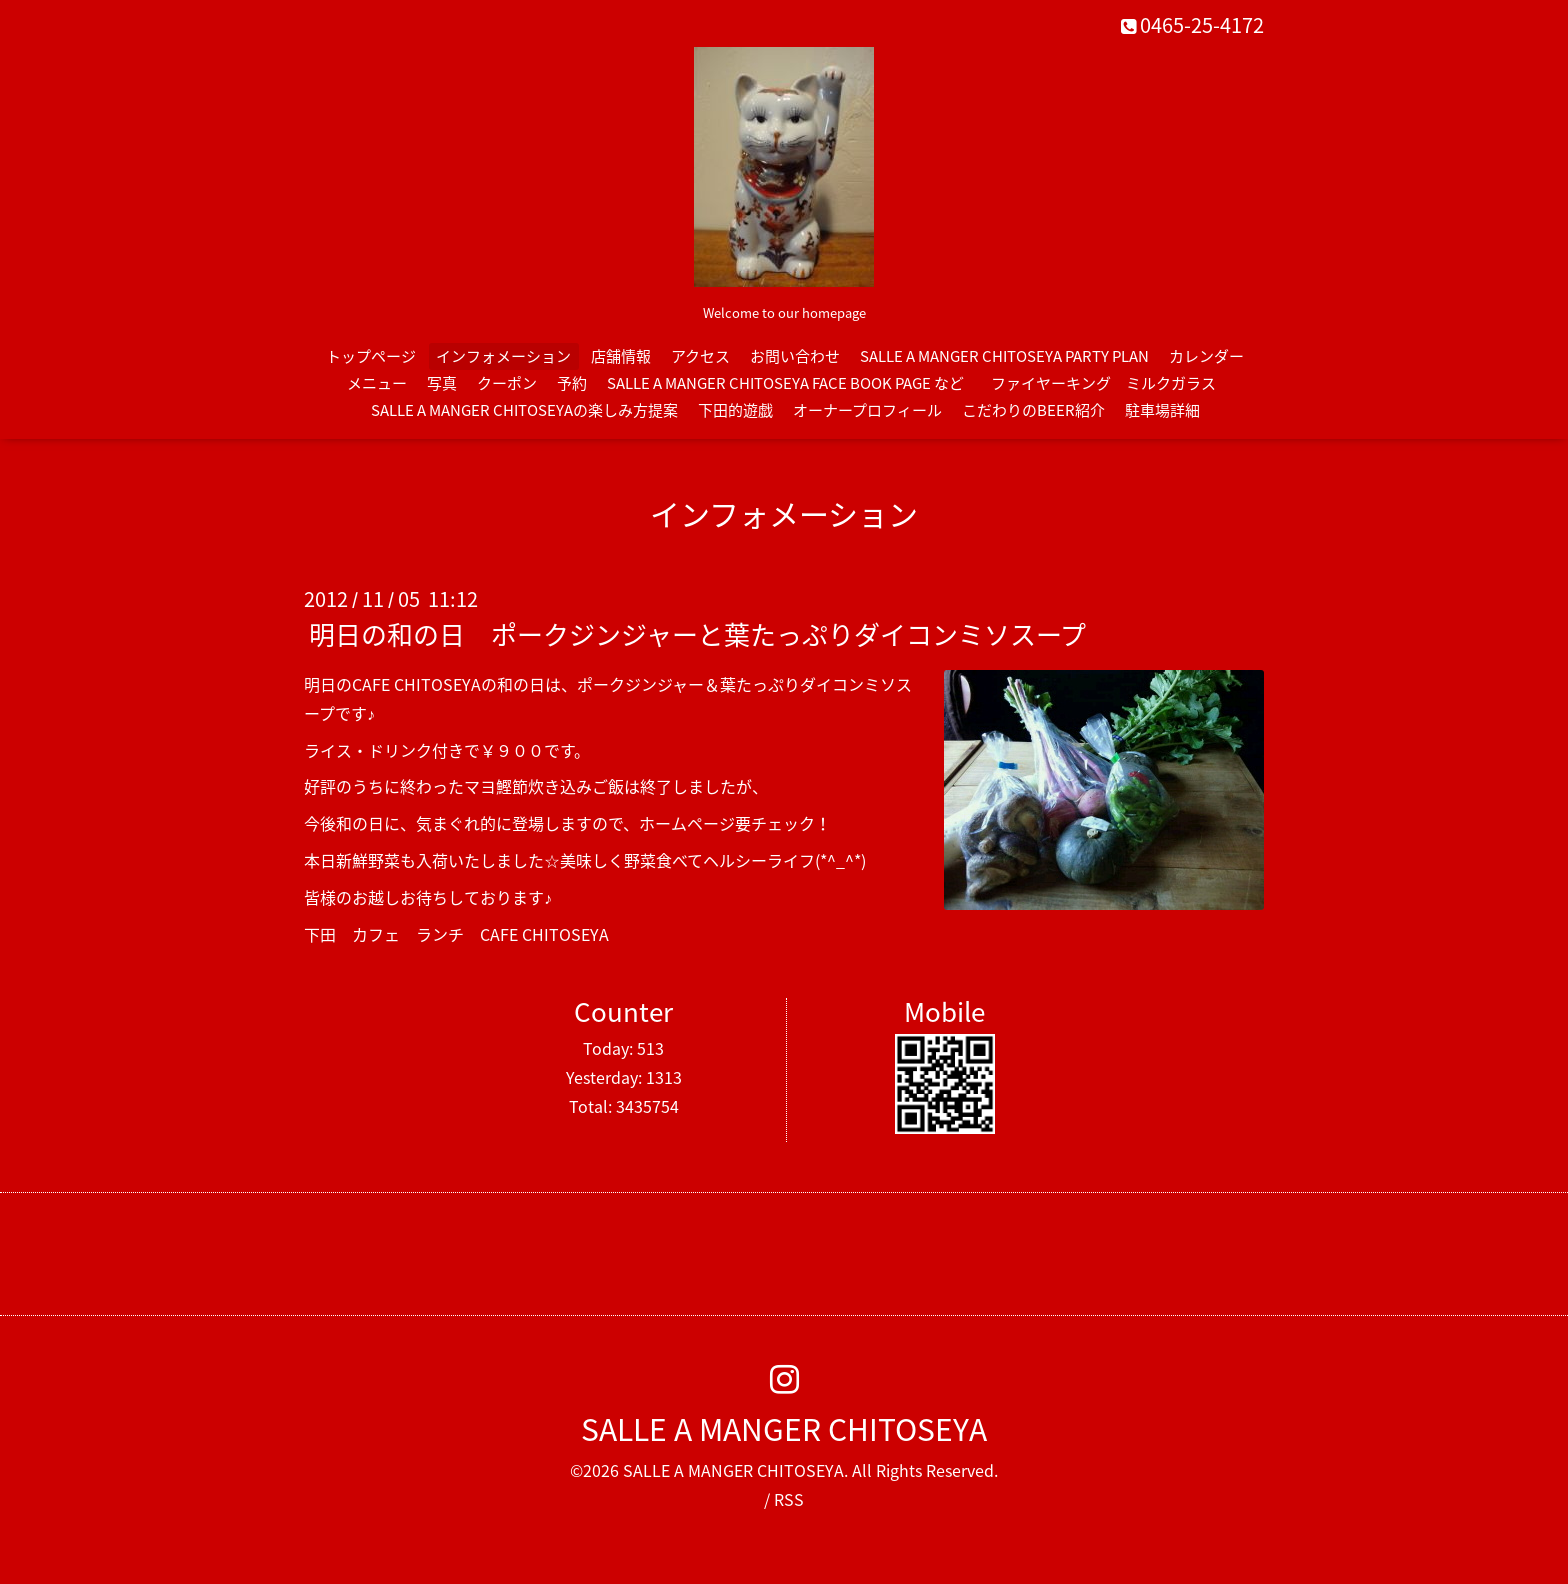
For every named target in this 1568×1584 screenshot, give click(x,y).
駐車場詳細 (1162, 410)
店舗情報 (621, 356)
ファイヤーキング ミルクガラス (1111, 383)
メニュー (377, 383)
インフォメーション (503, 356)
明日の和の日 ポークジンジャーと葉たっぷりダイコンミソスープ (697, 634)
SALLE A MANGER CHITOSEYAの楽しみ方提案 (524, 410)
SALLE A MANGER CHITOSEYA (784, 1428)
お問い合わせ (795, 356)
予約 (572, 383)
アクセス (700, 356)
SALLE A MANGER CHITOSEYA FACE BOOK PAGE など (785, 383)
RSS (789, 1499)
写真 (442, 383)
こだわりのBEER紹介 (1033, 410)
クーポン (507, 383)
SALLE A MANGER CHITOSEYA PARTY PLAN (1004, 356)
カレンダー (1206, 356)
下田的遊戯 (735, 410)
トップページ (371, 356)
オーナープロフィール (867, 410)
